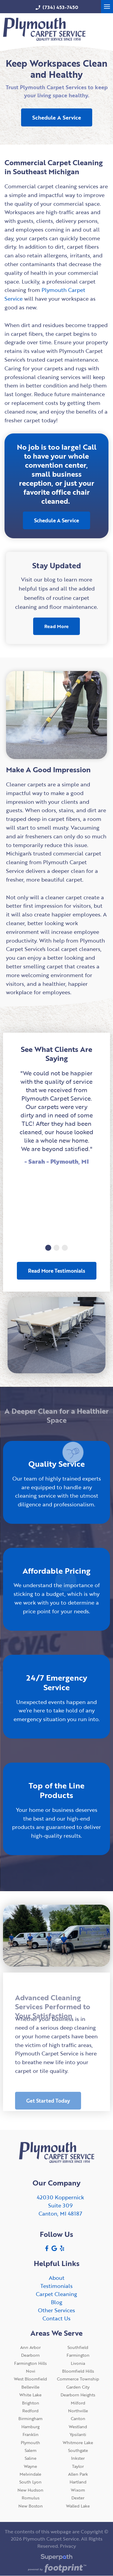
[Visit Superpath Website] (56, 2558)
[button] (48, 1248)
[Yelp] (62, 2248)
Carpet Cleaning (56, 2294)
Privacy (68, 2546)
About (56, 2278)
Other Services (56, 2310)
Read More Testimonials (56, 1270)
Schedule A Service (56, 117)
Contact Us (56, 2318)
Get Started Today (48, 2109)
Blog (56, 2302)
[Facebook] (47, 2248)
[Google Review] (54, 2248)
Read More (56, 626)
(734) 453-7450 (56, 7)
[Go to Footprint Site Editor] (56, 2569)
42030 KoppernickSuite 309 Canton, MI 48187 (60, 2205)
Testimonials (56, 2286)
